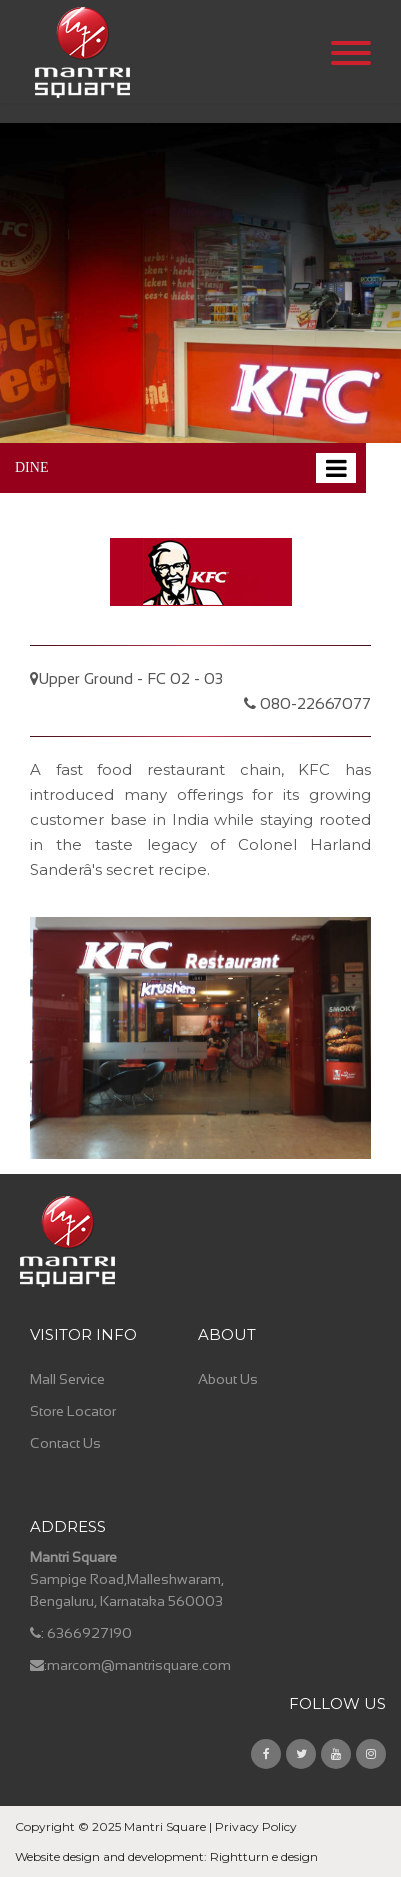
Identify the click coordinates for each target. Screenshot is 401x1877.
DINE (31, 467)
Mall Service (67, 1379)
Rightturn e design (264, 1856)
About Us (228, 1379)
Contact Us (65, 1443)
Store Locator (73, 1411)
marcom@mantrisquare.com (139, 1665)
